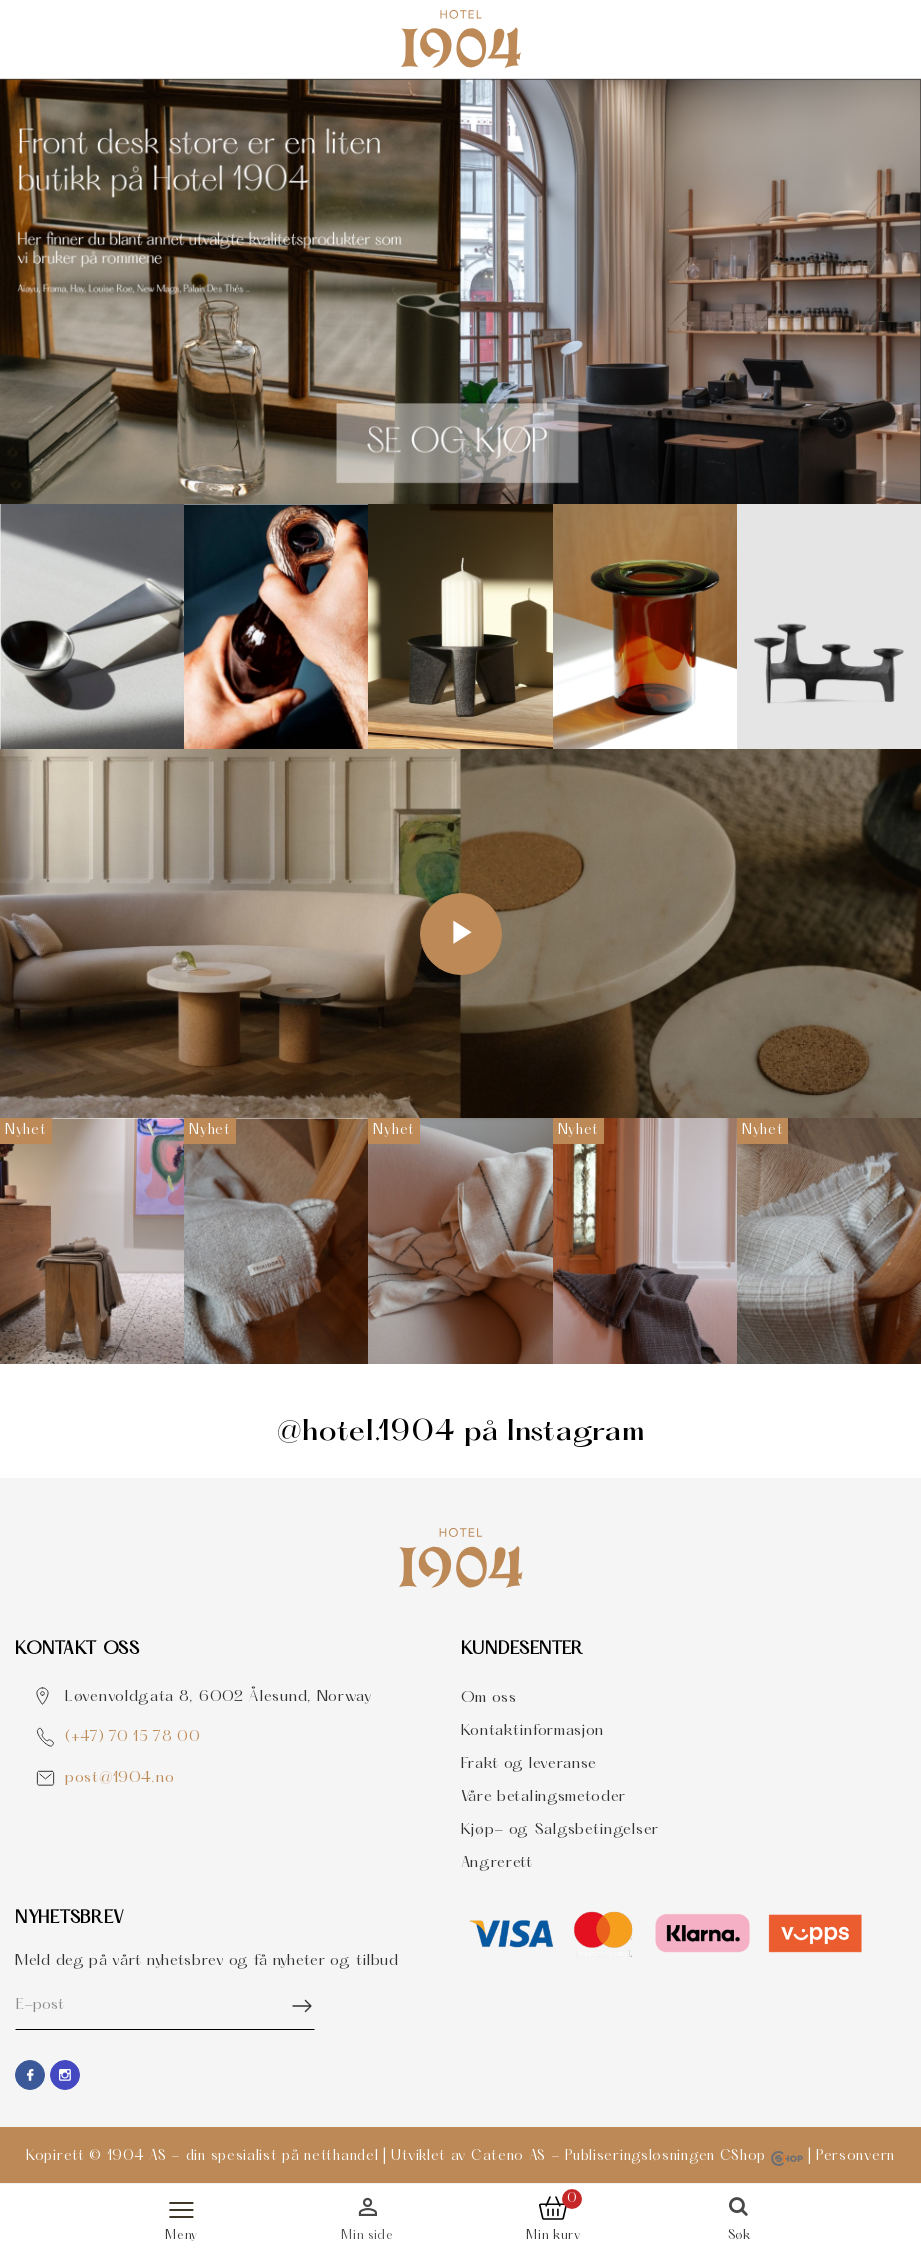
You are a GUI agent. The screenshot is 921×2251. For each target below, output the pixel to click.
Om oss (489, 1698)
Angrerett (497, 1863)
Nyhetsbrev (70, 1918)
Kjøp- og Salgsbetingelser (560, 1830)
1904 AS (137, 2156)
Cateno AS (508, 2156)
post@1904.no (119, 1778)
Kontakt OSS (77, 1649)
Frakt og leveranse (529, 1764)
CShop (761, 2156)
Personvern (855, 2156)
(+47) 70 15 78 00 (133, 1737)
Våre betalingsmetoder (544, 1797)
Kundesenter (523, 1649)
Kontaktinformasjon (533, 1731)
